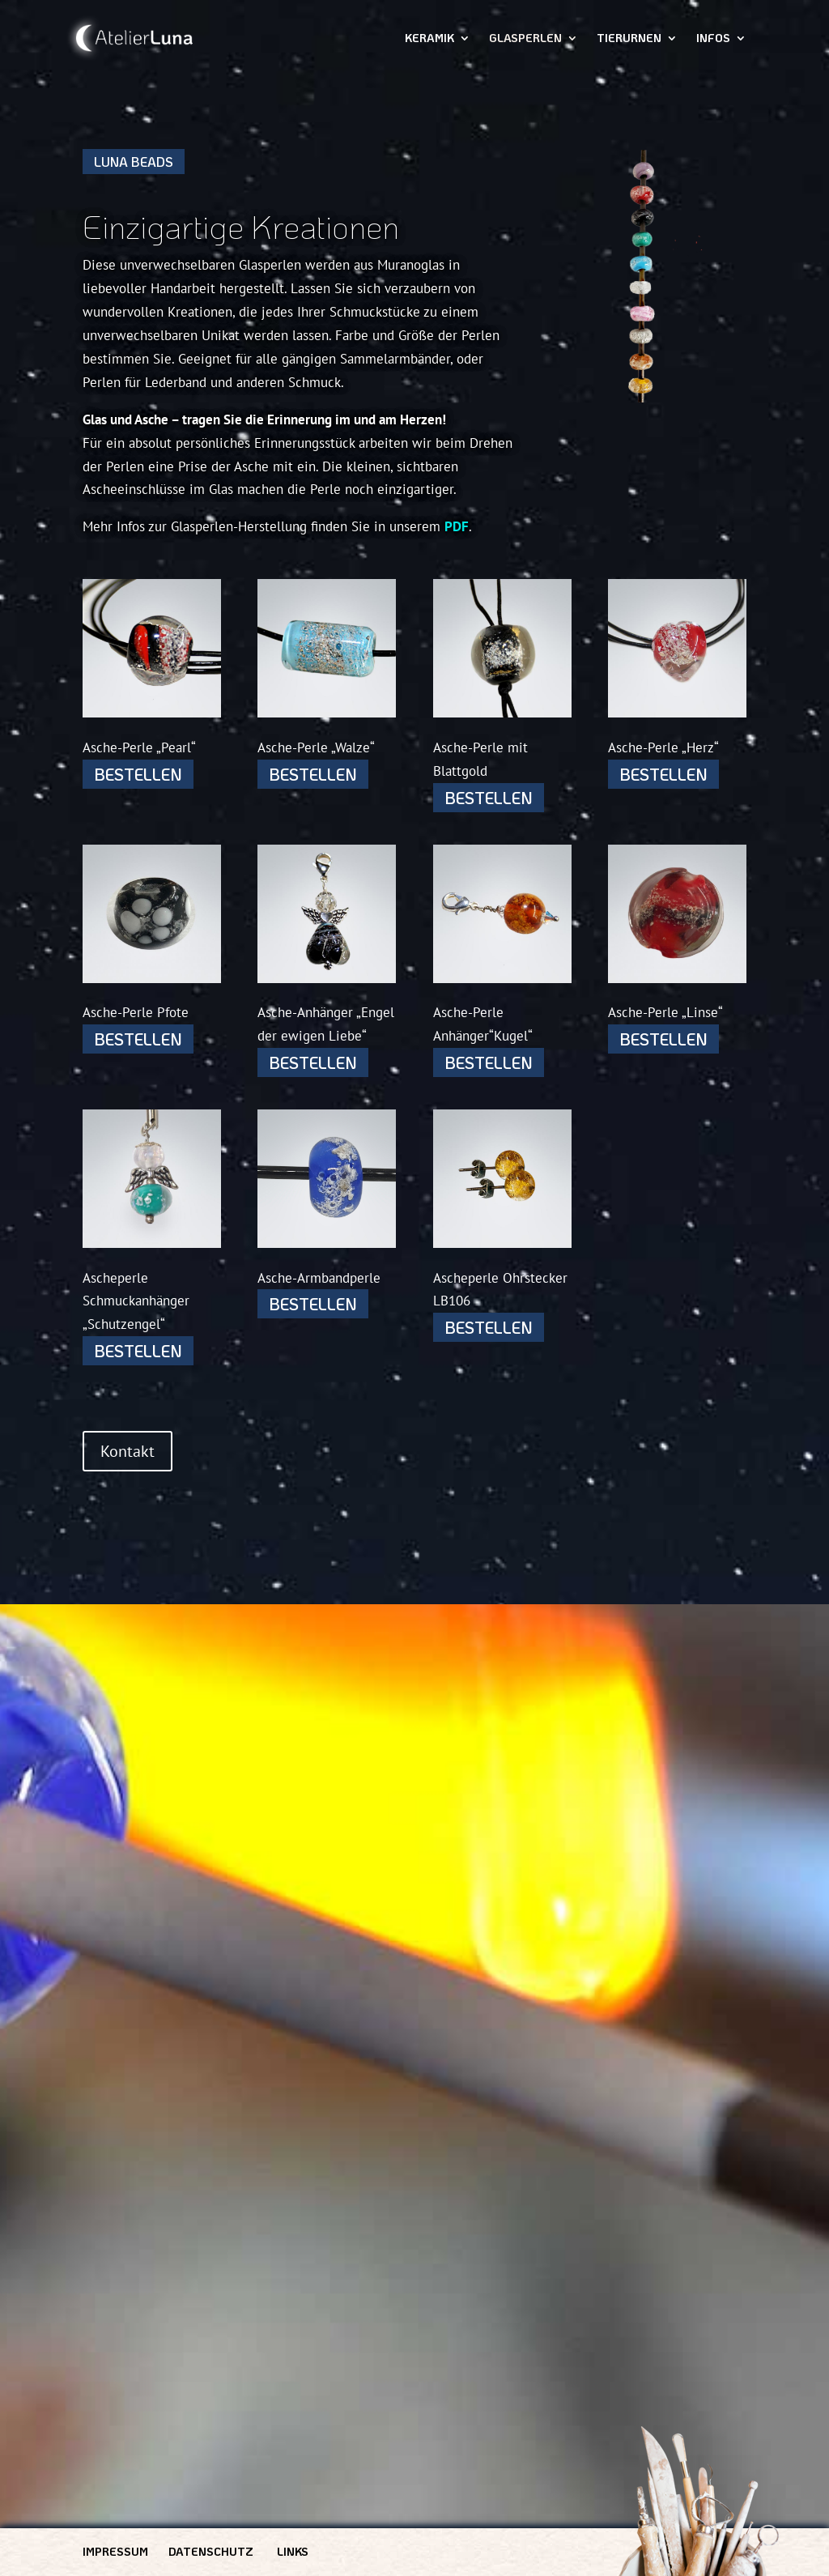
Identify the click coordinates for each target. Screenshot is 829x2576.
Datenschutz (210, 2551)
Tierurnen (629, 38)
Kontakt (127, 1451)
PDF (456, 526)
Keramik (429, 38)
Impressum (115, 2551)
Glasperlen (525, 38)
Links (292, 2551)
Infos (713, 38)
